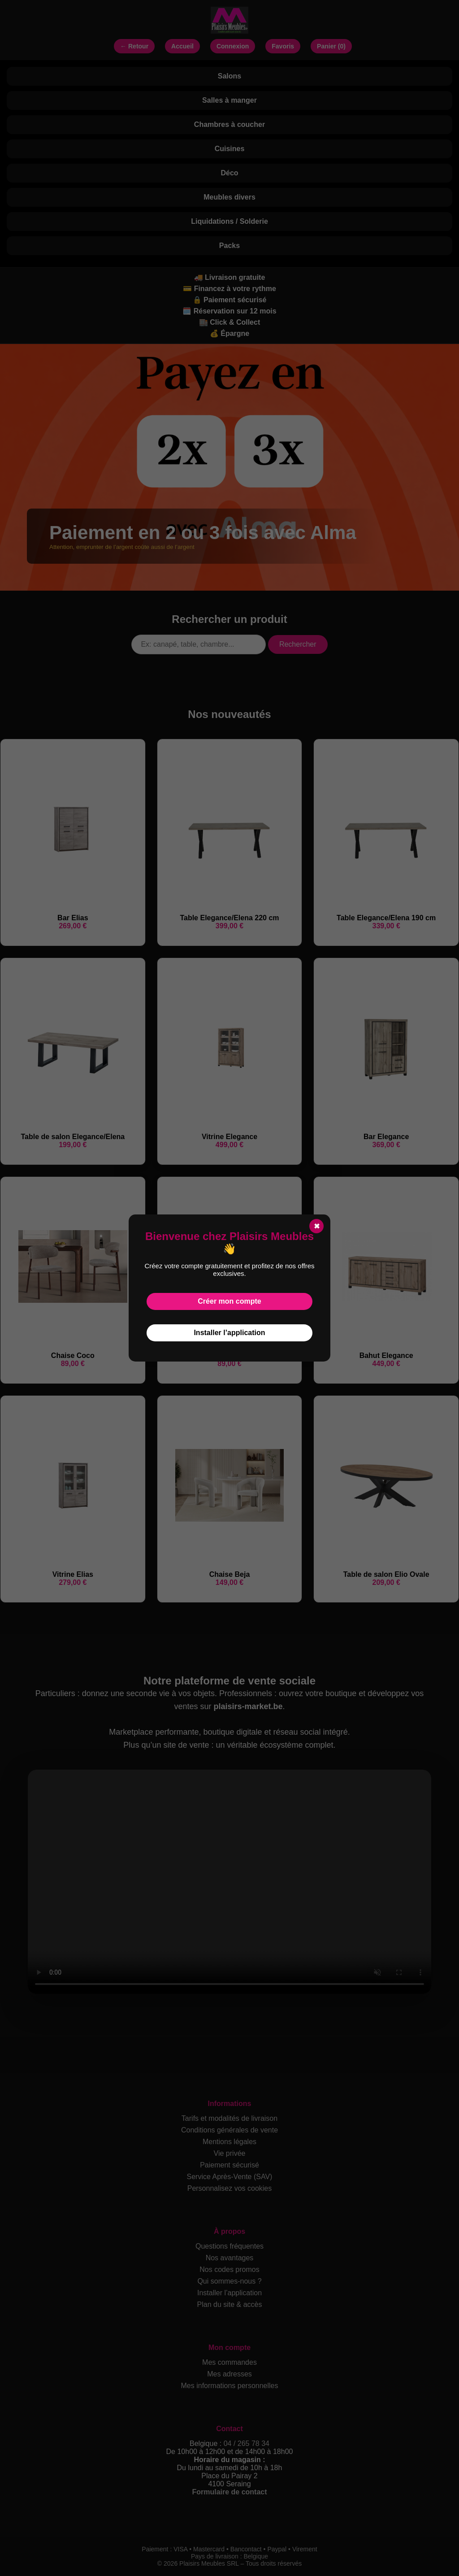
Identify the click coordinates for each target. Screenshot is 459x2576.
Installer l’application (229, 1332)
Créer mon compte (229, 1301)
